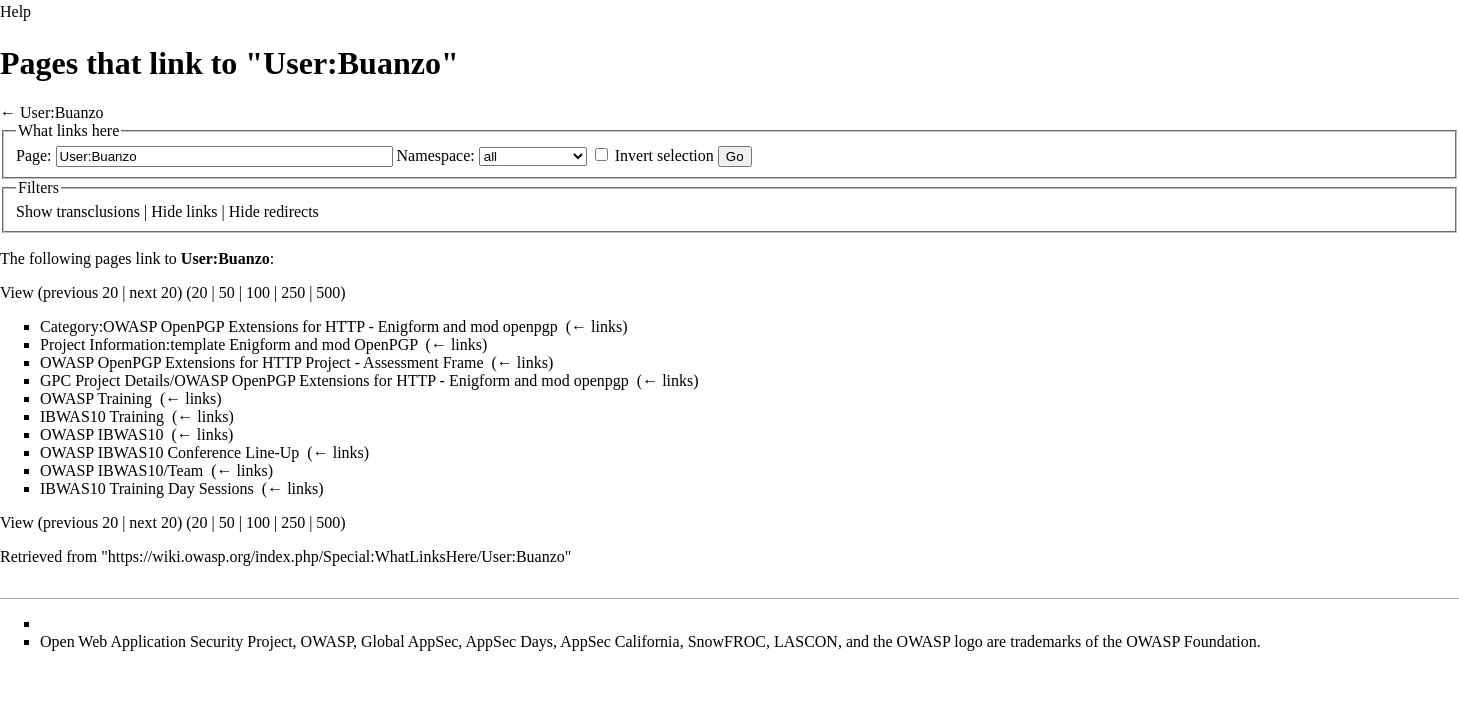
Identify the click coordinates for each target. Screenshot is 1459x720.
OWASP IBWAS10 (101, 434)
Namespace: (436, 155)
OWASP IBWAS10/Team (121, 470)
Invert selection (664, 155)
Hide (166, 211)
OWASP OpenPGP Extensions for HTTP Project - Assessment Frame (262, 362)
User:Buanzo (62, 112)
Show (34, 211)
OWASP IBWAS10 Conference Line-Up (169, 452)
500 (328, 292)
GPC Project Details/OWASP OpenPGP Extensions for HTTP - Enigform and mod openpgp (334, 380)
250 (293, 292)
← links (596, 326)
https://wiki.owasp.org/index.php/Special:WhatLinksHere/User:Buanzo (336, 556)
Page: (34, 155)
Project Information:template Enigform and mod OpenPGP (229, 344)
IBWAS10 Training (102, 416)
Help (15, 11)
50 (227, 292)
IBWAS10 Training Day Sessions (147, 488)
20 (200, 292)
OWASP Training (96, 398)
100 (258, 292)
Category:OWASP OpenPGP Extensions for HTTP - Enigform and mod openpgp (299, 326)
